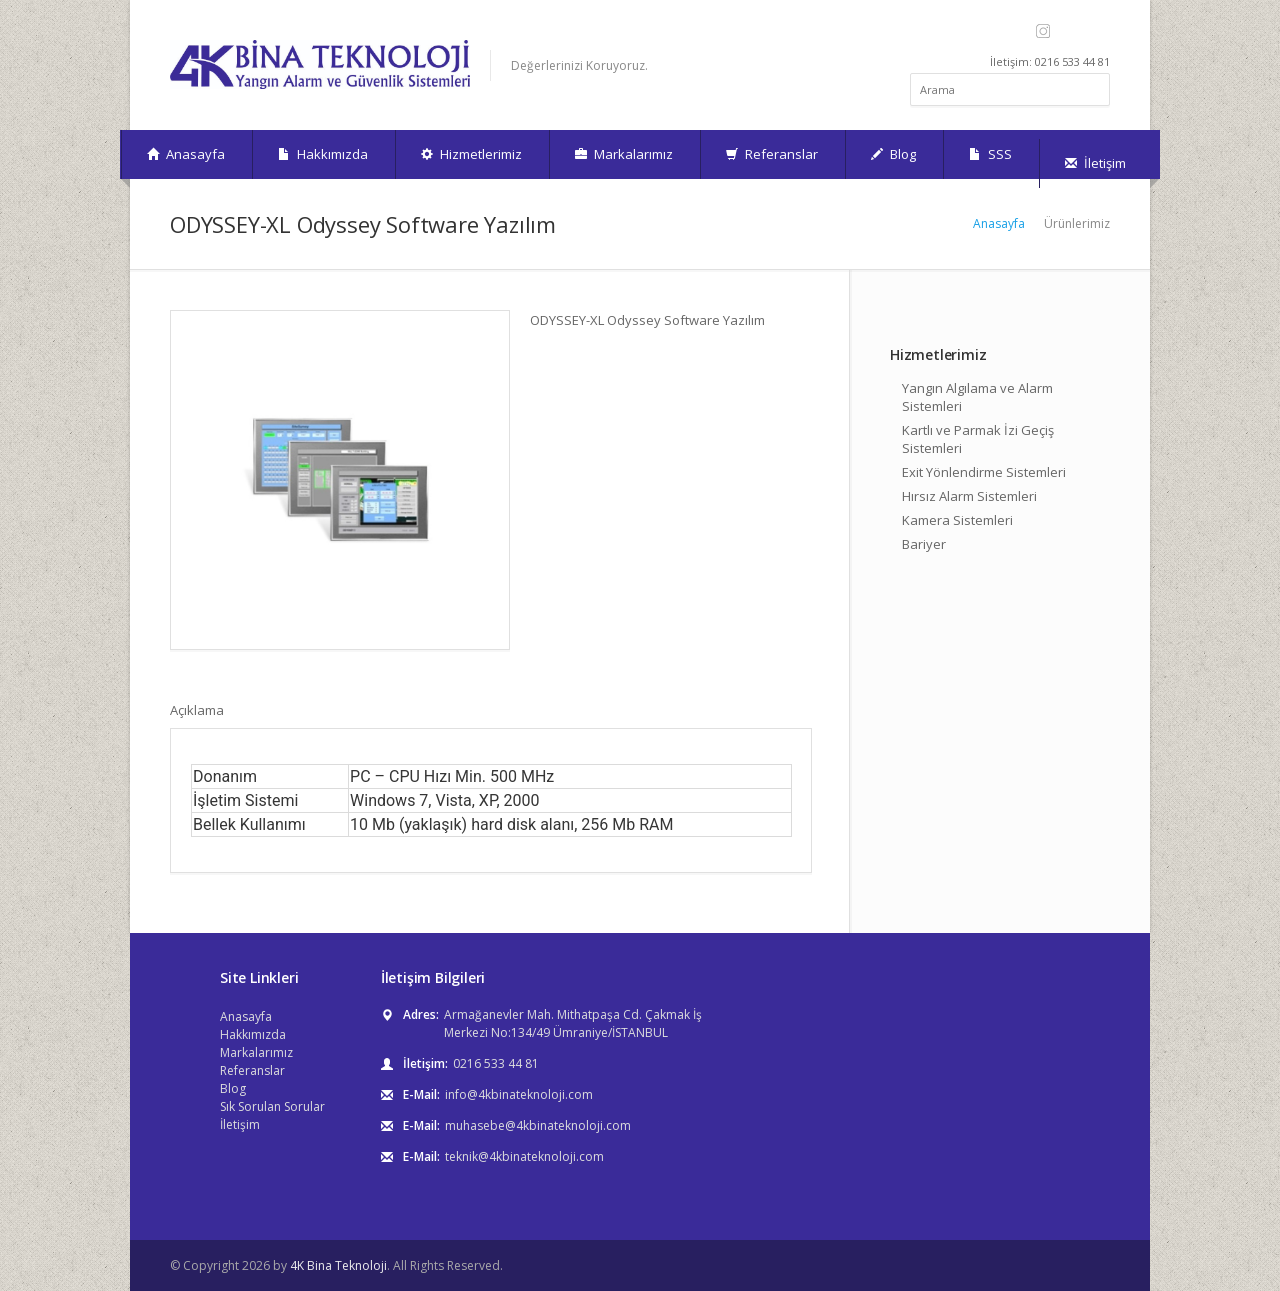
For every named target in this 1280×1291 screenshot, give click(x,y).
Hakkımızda (323, 154)
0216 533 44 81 (496, 1063)
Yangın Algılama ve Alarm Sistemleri (977, 397)
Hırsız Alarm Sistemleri (969, 496)
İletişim (1095, 163)
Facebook (1019, 31)
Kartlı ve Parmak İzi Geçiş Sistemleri (978, 439)
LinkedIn (1096, 31)
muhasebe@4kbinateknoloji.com (538, 1125)
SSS (990, 154)
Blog (893, 154)
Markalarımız (624, 154)
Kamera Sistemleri (957, 520)
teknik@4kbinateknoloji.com (524, 1156)
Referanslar (772, 154)
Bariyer (924, 544)
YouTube (1069, 31)
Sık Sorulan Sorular (272, 1106)
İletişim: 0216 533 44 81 (1050, 61)
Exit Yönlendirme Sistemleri (984, 472)
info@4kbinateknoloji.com (519, 1094)
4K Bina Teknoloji (338, 1265)
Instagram (1042, 31)
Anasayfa (186, 154)
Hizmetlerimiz (471, 154)
